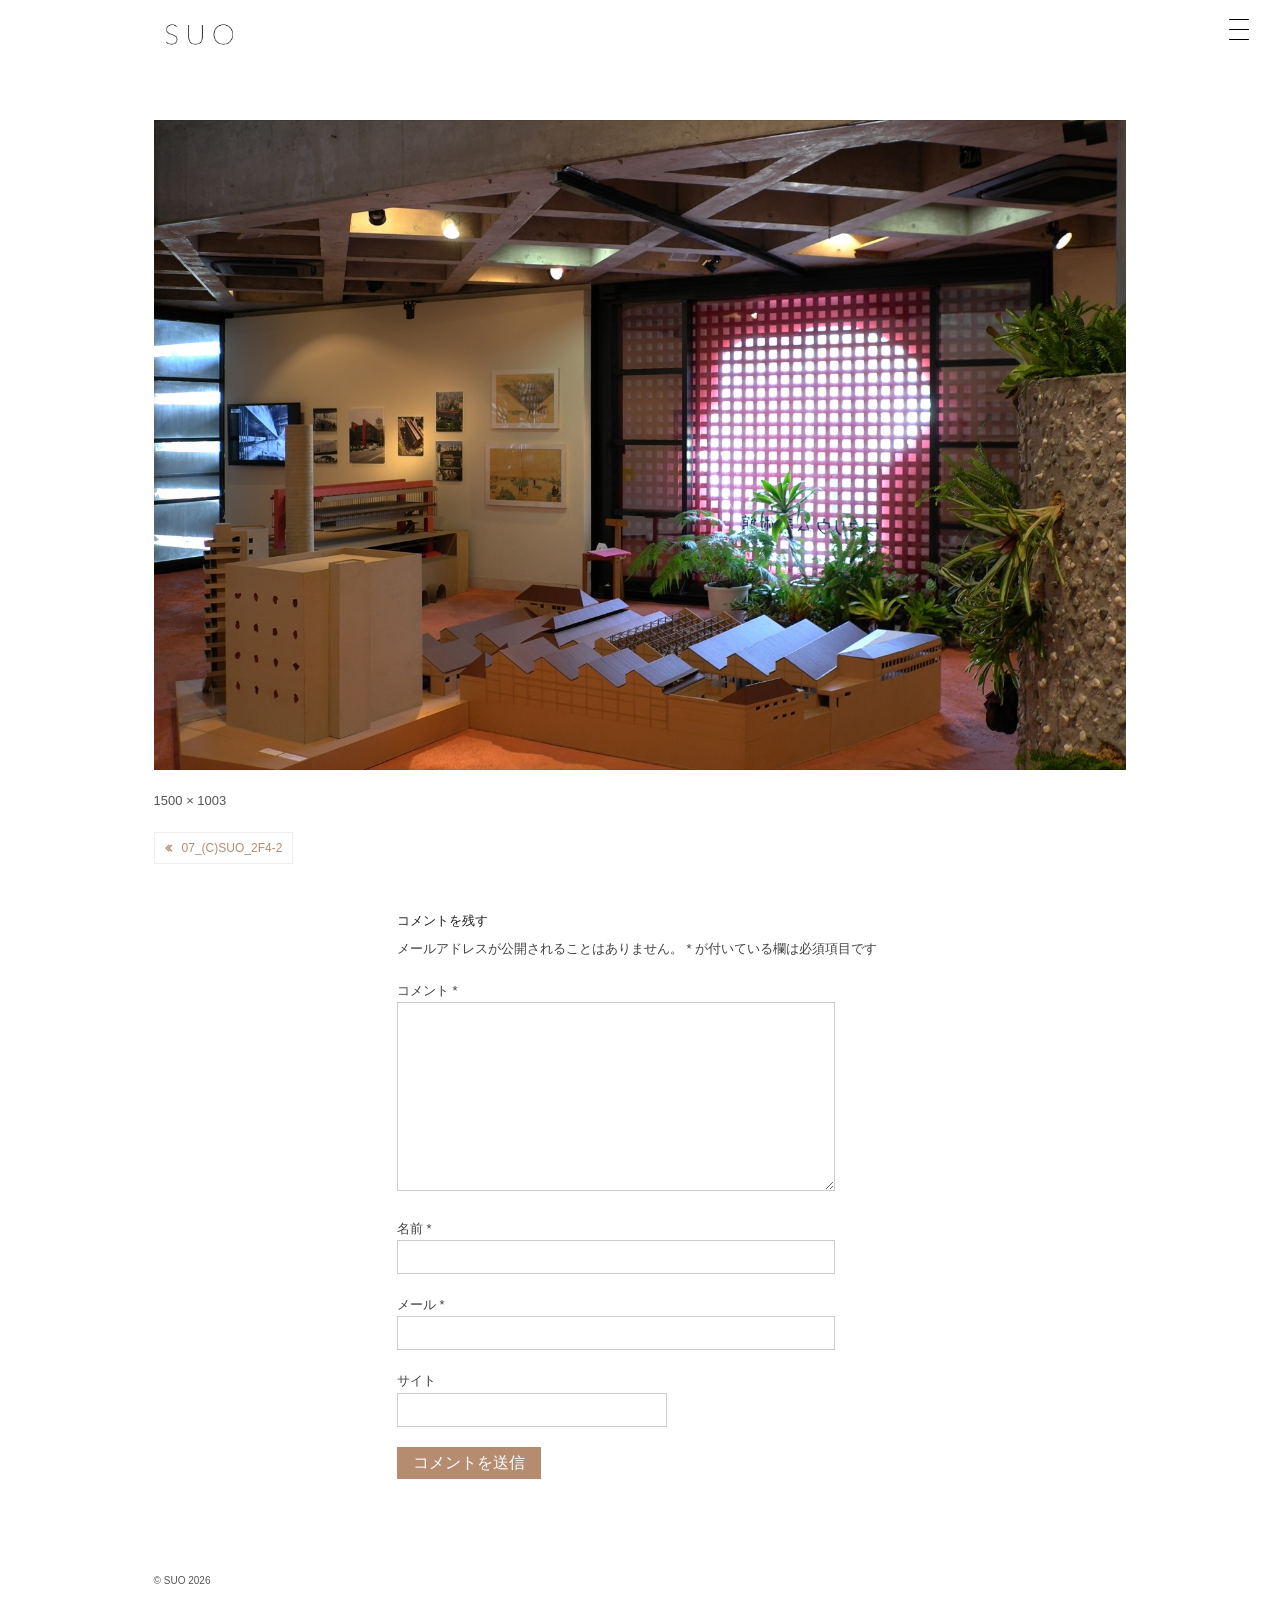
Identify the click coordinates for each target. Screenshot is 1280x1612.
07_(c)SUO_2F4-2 (232, 848)
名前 (414, 1228)
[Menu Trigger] (1239, 30)
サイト (416, 1380)
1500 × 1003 (190, 800)
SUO (174, 1580)
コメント (427, 990)
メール (421, 1304)
